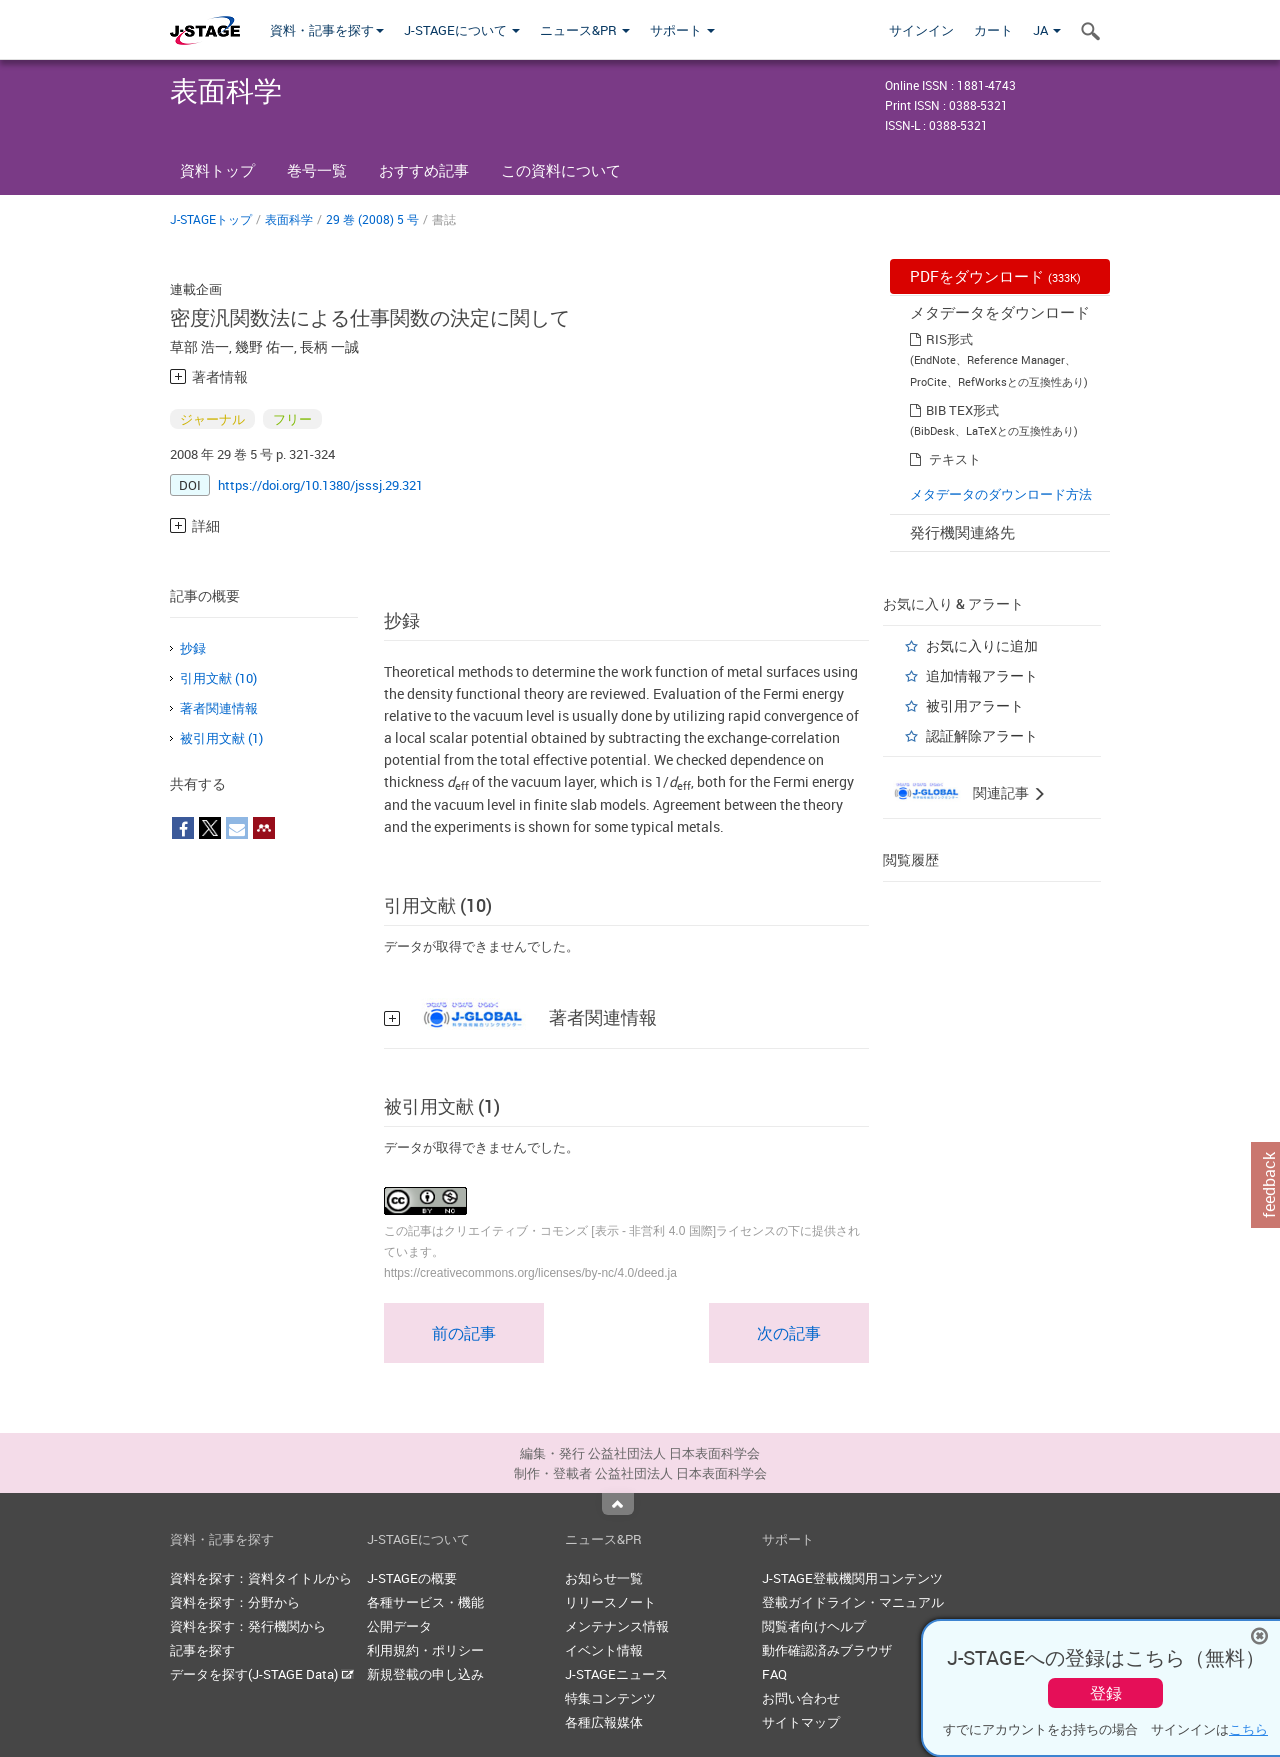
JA (1047, 30)
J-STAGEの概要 (412, 1578)
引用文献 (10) (218, 678)
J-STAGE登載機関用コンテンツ (852, 1578)
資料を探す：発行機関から (248, 1626)
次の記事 (789, 1333)
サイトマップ (801, 1722)
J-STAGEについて (462, 30)
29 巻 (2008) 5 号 (372, 219)
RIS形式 (949, 339)
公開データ (399, 1626)
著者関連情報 (219, 708)
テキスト (955, 459)
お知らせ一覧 (604, 1578)
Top (618, 1504)
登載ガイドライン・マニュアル (853, 1602)
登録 (1106, 1693)
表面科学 (289, 219)
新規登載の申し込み (425, 1674)
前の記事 (464, 1333)
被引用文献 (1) (221, 738)
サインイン (921, 30)
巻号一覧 (317, 170)
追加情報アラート (982, 675)
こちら (1248, 1729)
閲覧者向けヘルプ (814, 1626)
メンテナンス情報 (617, 1626)
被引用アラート (975, 705)
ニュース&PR (585, 30)
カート (993, 30)
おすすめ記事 (424, 170)
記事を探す (202, 1650)
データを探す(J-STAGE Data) (262, 1674)
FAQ (774, 1674)
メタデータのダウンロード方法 (1001, 494)
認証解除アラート (982, 735)
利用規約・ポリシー (425, 1650)
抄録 (193, 648)
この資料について (561, 170)
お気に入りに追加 (982, 645)
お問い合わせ (801, 1698)
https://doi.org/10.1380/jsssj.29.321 (320, 485)
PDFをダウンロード (995, 276)
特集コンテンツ (610, 1698)
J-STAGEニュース (616, 1674)
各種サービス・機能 (425, 1602)
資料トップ (217, 170)
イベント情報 (604, 1650)
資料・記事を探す (327, 30)
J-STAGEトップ (211, 219)
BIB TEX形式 (962, 410)
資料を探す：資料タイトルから (261, 1578)
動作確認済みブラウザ (827, 1650)
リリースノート (610, 1602)
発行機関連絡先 (962, 532)
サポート (682, 30)
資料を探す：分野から (235, 1602)
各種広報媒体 (604, 1722)
